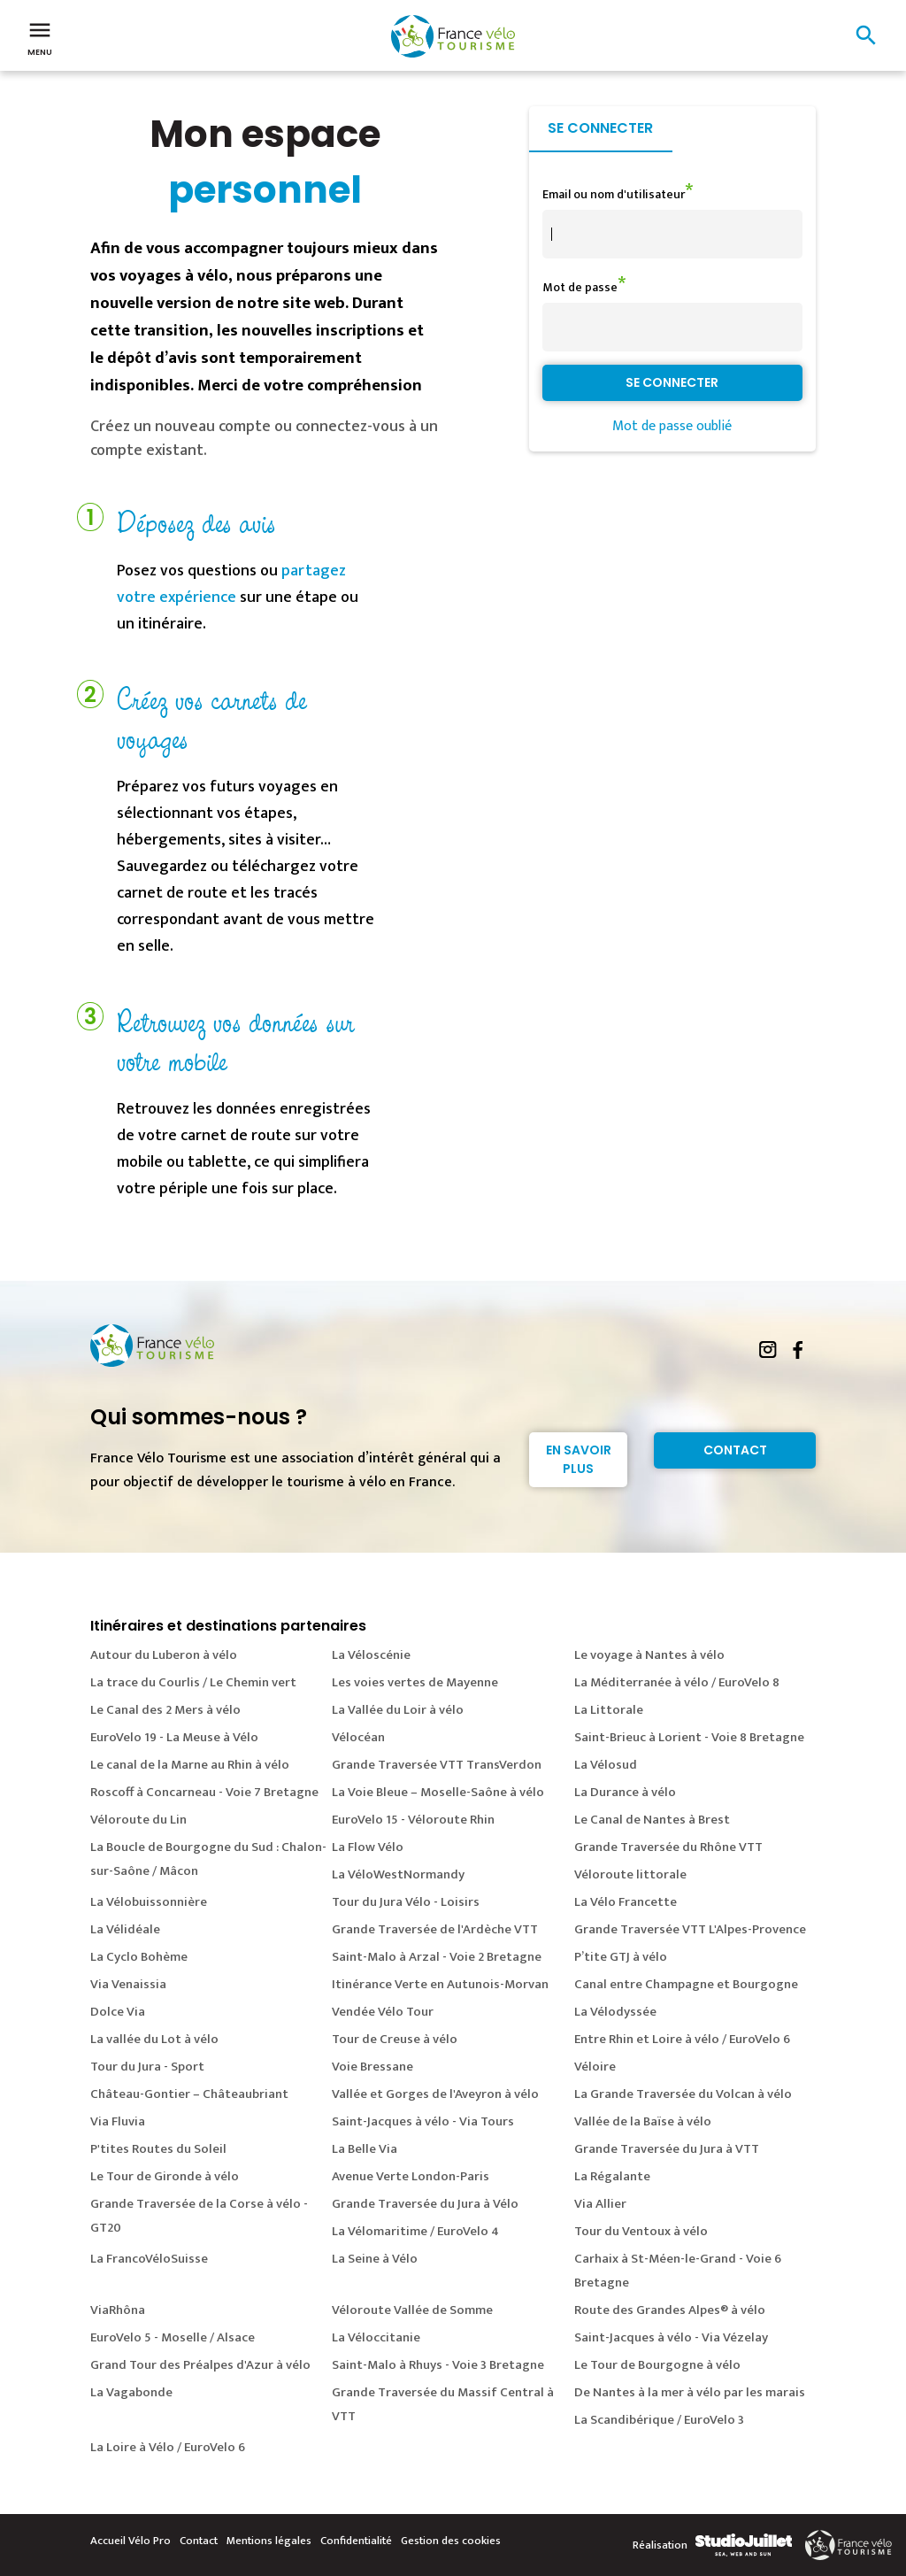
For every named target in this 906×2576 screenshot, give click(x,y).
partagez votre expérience (231, 584)
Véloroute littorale (630, 1874)
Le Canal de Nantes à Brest (652, 1820)
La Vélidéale (125, 1929)
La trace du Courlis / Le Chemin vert (193, 1682)
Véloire (595, 2066)
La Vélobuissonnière (148, 1902)
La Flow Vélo (367, 1847)
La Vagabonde (131, 2392)
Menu (40, 37)
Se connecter (600, 128)
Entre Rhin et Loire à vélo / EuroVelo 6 (682, 2039)
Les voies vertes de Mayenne (415, 1682)
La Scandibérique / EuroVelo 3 (659, 2420)
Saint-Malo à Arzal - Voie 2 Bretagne (436, 1957)
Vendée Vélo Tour (383, 2012)
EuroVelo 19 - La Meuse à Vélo (174, 1737)
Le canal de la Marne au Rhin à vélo (189, 1765)
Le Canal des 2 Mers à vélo (165, 1710)
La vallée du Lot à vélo (154, 2039)
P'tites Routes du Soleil (158, 2149)
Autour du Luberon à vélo (163, 1655)
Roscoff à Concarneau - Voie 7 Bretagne (204, 1792)
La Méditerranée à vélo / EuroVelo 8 (676, 1682)
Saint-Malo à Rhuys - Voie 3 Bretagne (438, 2365)
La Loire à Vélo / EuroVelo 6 (167, 2447)
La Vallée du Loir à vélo (398, 1710)
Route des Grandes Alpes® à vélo (669, 2310)
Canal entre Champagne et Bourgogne (686, 1984)
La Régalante (612, 2176)
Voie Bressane (372, 2066)
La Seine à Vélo (375, 2259)
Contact (735, 1450)
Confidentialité (356, 2540)
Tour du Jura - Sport (147, 2066)
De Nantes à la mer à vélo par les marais (689, 2392)
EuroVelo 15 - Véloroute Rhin (413, 1820)
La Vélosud (605, 1765)
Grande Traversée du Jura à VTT (666, 2149)
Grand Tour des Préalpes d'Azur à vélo (200, 2365)
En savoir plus (578, 1459)
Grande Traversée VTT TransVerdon (436, 1765)
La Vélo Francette (625, 1902)
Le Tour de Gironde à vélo (164, 2176)
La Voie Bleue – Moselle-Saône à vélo (438, 1792)
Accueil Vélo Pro (130, 2540)
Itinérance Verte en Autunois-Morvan (440, 1984)
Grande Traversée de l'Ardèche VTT (435, 1929)
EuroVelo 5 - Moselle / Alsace (172, 2337)
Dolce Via (117, 2012)
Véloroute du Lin (138, 1820)
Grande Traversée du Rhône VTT (668, 1847)
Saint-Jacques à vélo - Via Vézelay (671, 2337)
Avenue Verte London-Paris (410, 2176)
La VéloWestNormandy (398, 1874)
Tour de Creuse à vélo (394, 2039)
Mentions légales (268, 2540)
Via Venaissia (128, 1984)
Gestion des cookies (451, 2540)
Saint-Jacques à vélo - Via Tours (423, 2121)
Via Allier (600, 2204)
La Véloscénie (371, 1655)
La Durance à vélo (625, 1792)
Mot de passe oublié (672, 426)
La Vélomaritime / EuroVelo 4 (415, 2231)
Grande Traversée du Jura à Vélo (425, 2204)
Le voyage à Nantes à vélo (649, 1655)
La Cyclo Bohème (139, 1957)
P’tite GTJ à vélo (620, 1957)
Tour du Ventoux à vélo (641, 2231)
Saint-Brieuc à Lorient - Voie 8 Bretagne (689, 1737)
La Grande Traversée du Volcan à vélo (683, 2094)
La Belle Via (364, 2149)
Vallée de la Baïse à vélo (642, 2121)
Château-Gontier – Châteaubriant (189, 2094)
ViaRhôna (117, 2310)
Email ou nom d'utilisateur (613, 194)
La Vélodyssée (615, 2012)
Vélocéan (358, 1737)
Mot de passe (580, 287)
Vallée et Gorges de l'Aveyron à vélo (435, 2094)
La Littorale (608, 1710)
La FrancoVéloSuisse (149, 2259)
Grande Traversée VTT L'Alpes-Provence (690, 1929)
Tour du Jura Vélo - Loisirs (406, 1902)
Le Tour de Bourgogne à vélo (657, 2365)
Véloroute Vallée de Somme (412, 2310)
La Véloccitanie (376, 2337)
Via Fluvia (117, 2121)
